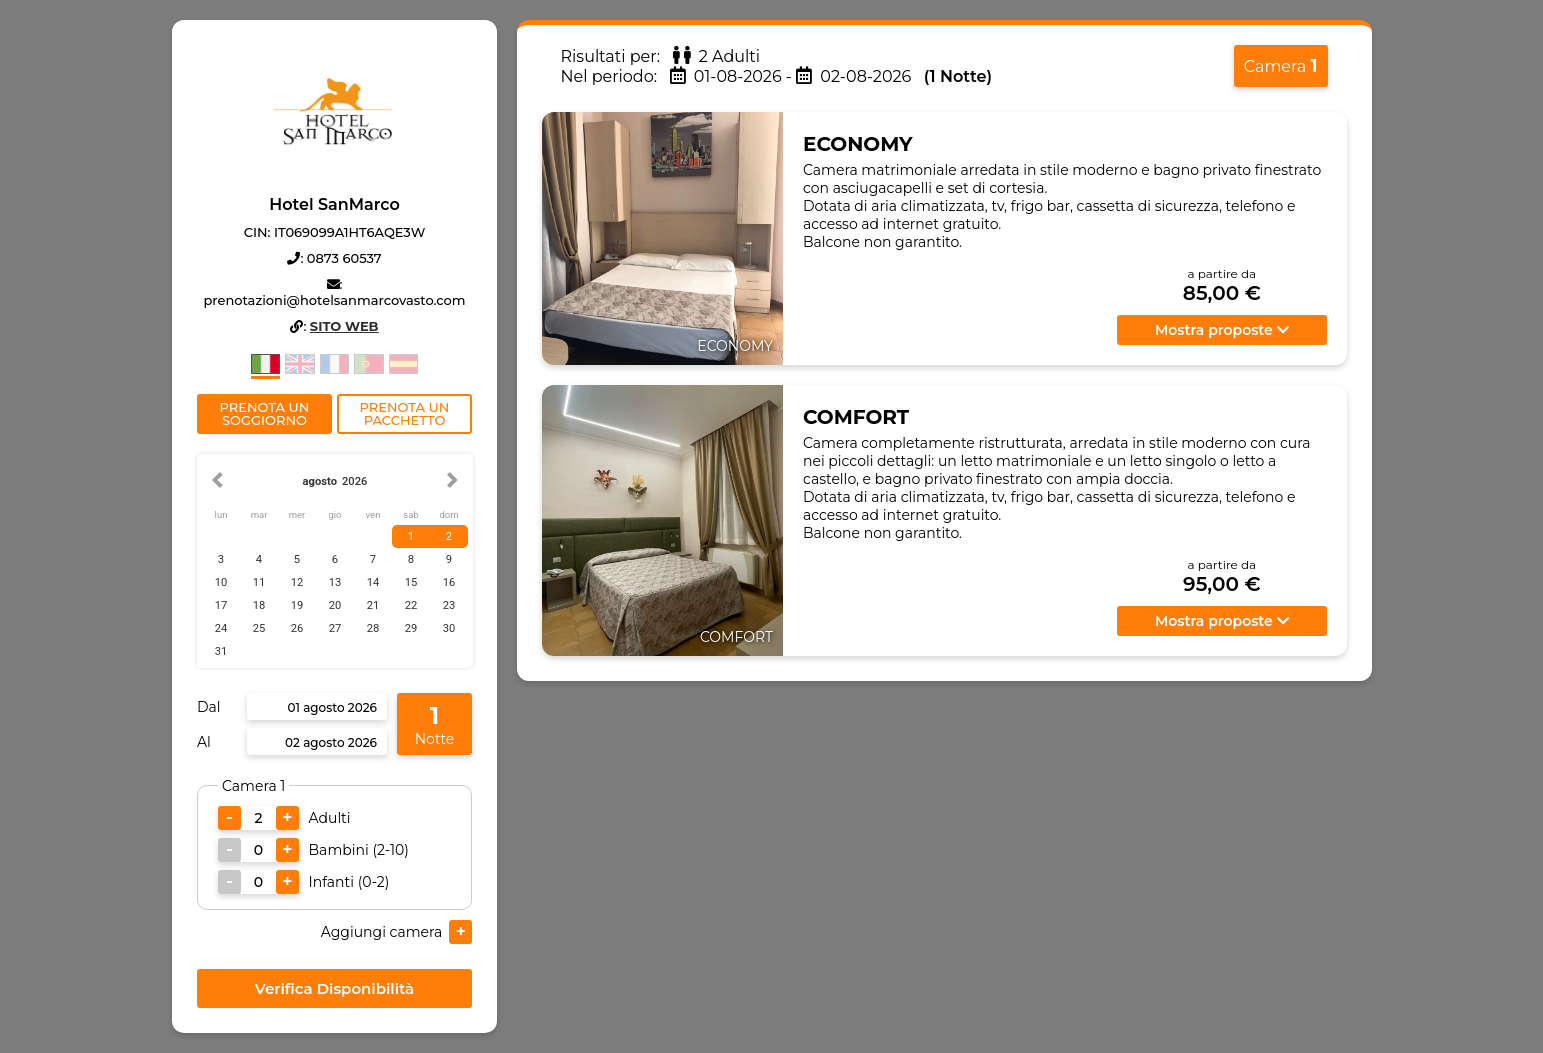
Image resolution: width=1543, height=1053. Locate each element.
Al (204, 742)
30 (448, 628)
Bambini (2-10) (358, 850)
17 (220, 605)
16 (448, 582)
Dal (209, 707)
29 (410, 628)
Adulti (329, 818)
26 (296, 628)
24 (220, 628)
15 (410, 582)
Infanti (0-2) (348, 882)
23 (448, 605)
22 (410, 605)
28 (372, 628)
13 (334, 582)
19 (296, 605)
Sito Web (343, 326)
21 (372, 605)
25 (258, 628)
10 (220, 582)
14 (372, 582)
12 (296, 582)
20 (334, 605)
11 (258, 582)
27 (334, 628)
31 (220, 651)
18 (258, 605)
